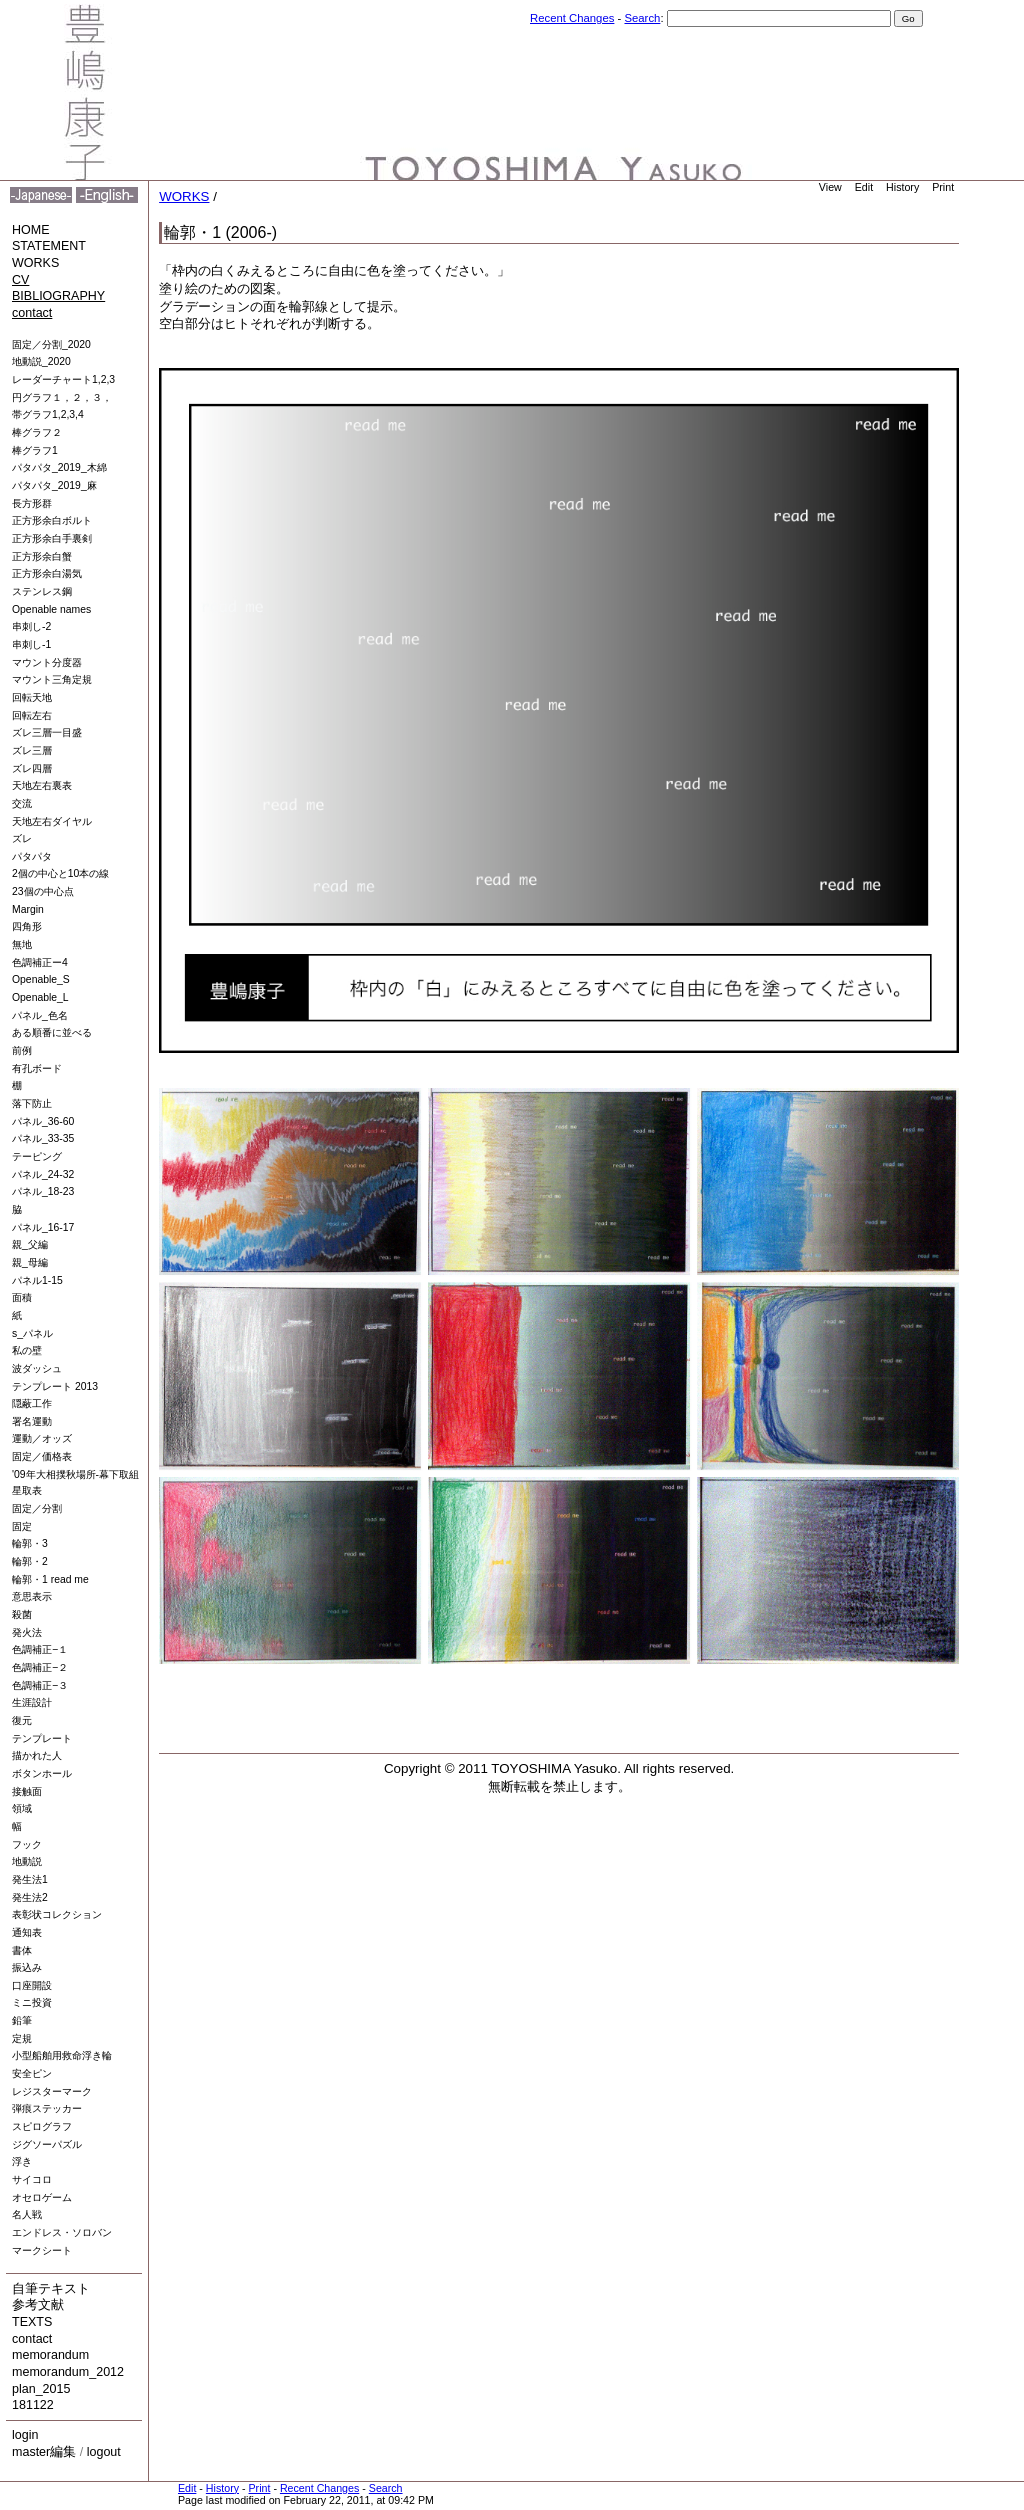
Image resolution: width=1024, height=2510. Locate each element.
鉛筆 (22, 2020)
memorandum (50, 2355)
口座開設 (32, 1985)
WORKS (35, 263)
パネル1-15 (37, 1280)
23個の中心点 (43, 891)
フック (27, 1844)
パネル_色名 (40, 1015)
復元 (22, 1720)
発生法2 (30, 1897)
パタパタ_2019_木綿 (59, 467)
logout (104, 2452)
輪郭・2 (30, 1561)
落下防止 (32, 1103)
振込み (27, 1967)
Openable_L (40, 997)
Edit (864, 187)
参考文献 (38, 2305)
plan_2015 (41, 2389)
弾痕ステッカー (47, 2108)
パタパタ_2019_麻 (54, 485)
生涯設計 (32, 1702)
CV (20, 280)
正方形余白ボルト (52, 520)
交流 (22, 803)
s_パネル (32, 1333)
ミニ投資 (32, 2002)
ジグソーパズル (47, 2144)
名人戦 (27, 2214)
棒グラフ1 (35, 450)
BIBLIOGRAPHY (58, 296)
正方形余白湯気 (47, 573)
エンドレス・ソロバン (62, 2232)
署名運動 (32, 1421)
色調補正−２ (40, 1667)
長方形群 (32, 503)
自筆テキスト (51, 2289)
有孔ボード (37, 1068)
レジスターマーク (52, 2091)
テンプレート (42, 1738)
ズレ (22, 838)
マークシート (42, 2250)
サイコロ (32, 2179)
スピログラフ (42, 2126)
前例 (22, 1050)
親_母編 (30, 1262)
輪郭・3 (30, 1543)
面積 (22, 1297)
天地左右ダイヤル (52, 821)
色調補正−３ (40, 1685)
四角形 (27, 926)
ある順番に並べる (52, 1032)
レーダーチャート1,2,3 (63, 379)
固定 (22, 1526)
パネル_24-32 (43, 1174)
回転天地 (32, 697)
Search (642, 18)
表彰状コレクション (57, 1914)
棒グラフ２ (37, 432)
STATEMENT (49, 246)
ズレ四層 (32, 768)
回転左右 (32, 715)
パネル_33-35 (43, 1138)
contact (32, 313)
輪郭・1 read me (50, 1579)
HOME (31, 230)
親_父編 (30, 1244)
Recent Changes (572, 18)
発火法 (27, 1632)
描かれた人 (37, 1755)
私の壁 (27, 1350)
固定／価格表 (42, 1456)
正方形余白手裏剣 (52, 538)
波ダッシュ (37, 1368)
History (902, 187)
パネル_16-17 (43, 1227)
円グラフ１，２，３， (62, 397)
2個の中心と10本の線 (60, 873)
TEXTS (32, 2322)
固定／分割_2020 (51, 344)
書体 (22, 1950)
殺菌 (22, 1614)
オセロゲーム (42, 2197)
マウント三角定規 (52, 679)
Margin (28, 909)
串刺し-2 (31, 626)
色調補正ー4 (40, 962)
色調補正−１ (40, 1649)
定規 (22, 2038)
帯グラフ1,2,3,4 (48, 414)
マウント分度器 (47, 662)
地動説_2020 (41, 361)
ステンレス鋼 (42, 591)
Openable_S (41, 979)
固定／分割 (37, 1508)
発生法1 (30, 1879)
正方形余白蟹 (42, 556)
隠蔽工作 (32, 1403)
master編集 (44, 2452)
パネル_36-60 (43, 1121)
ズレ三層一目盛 (47, 732)
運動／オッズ (42, 1438)
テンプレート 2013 (55, 1386)
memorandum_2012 (68, 2372)
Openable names (51, 609)
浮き (22, 2161)
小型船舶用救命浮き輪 (62, 2055)
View (830, 187)
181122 (33, 2405)
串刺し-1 (31, 644)
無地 (22, 944)
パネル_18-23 (43, 1191)
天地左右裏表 (42, 785)
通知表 (27, 1932)
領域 (22, 1808)
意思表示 (32, 1596)
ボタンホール (42, 1773)
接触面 (27, 1791)
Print (943, 187)
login (25, 2435)
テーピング (37, 1156)
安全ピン (32, 2073)
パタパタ (32, 856)
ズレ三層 (32, 750)
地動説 (27, 1861)
